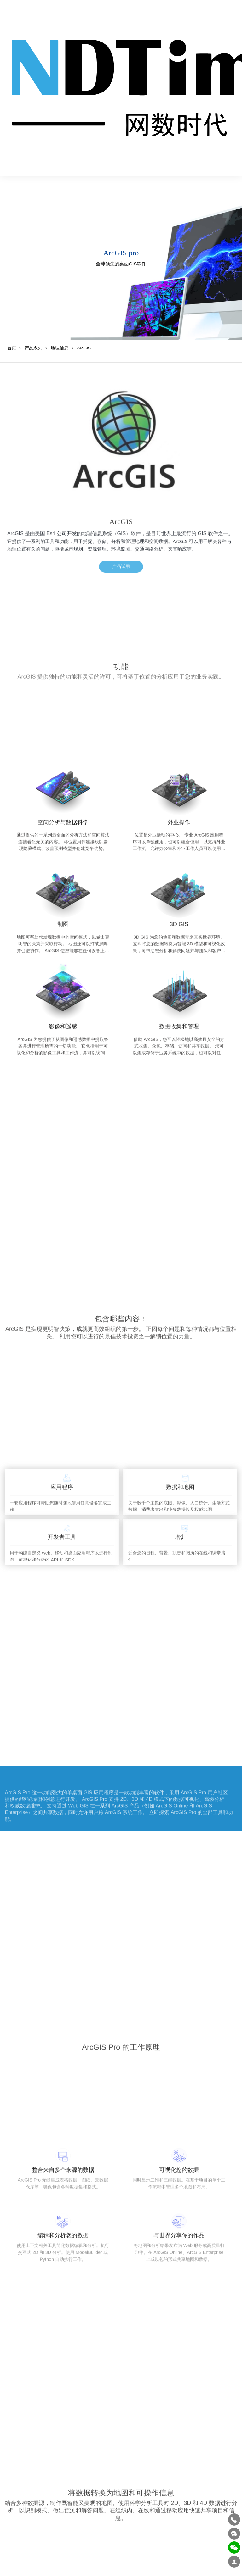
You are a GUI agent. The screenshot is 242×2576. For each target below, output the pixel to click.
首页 (11, 339)
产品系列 (33, 339)
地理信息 (59, 339)
